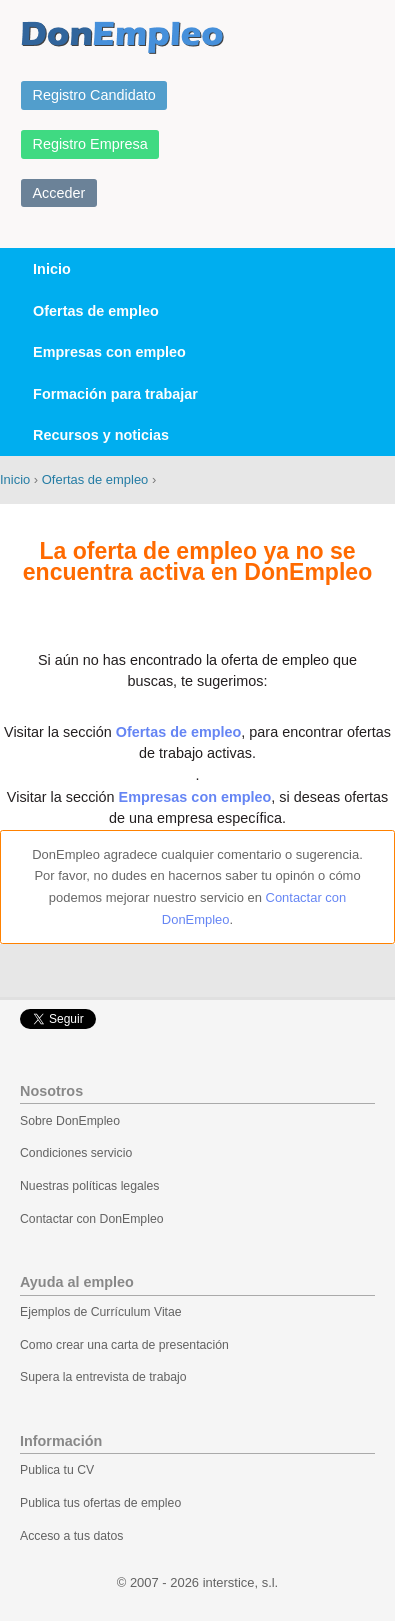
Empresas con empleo (109, 352)
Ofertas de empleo (96, 311)
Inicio (52, 269)
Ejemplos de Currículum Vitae (101, 1312)
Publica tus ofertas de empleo (100, 1503)
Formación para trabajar (115, 394)
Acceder (59, 193)
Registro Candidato (94, 95)
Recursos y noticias (101, 435)
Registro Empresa (90, 144)
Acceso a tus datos (71, 1536)
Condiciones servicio (76, 1153)
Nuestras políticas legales (89, 1186)
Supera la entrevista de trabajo (103, 1377)
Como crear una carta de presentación (124, 1345)
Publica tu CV (57, 1470)
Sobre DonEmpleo (70, 1121)
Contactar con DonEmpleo (92, 1219)
